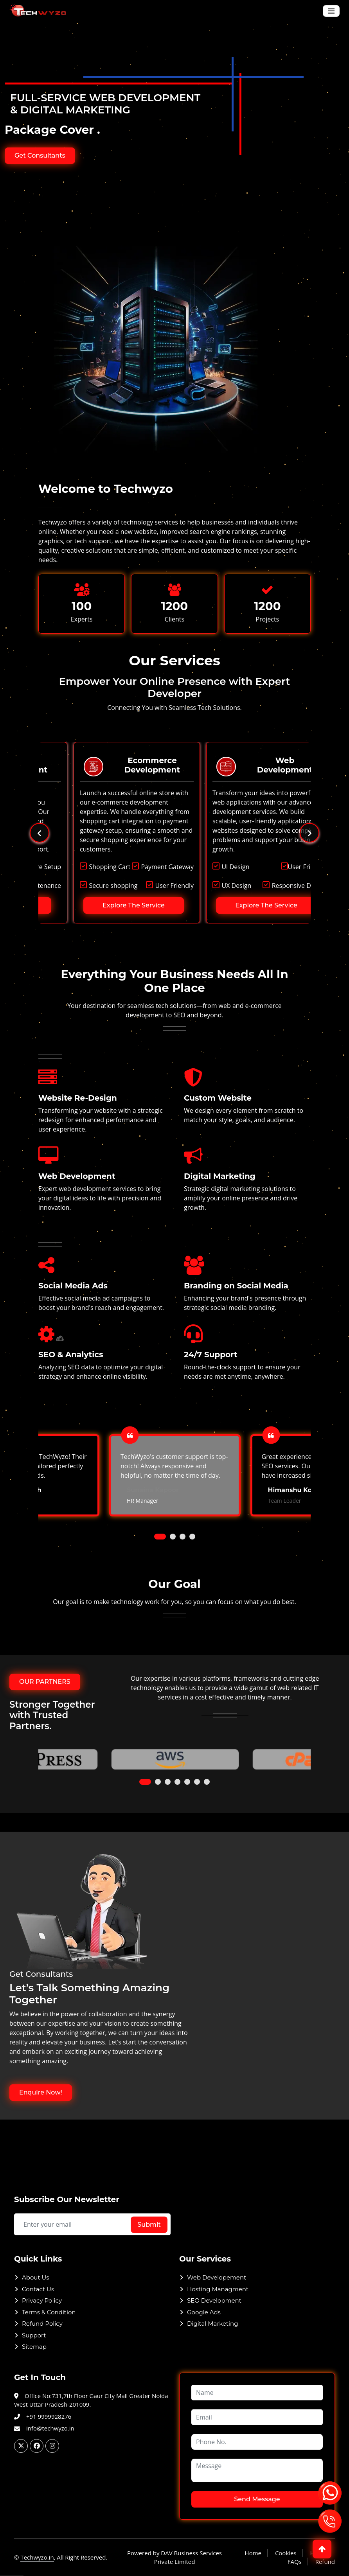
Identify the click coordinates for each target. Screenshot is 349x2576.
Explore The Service (98, 905)
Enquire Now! (40, 2092)
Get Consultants (39, 155)
